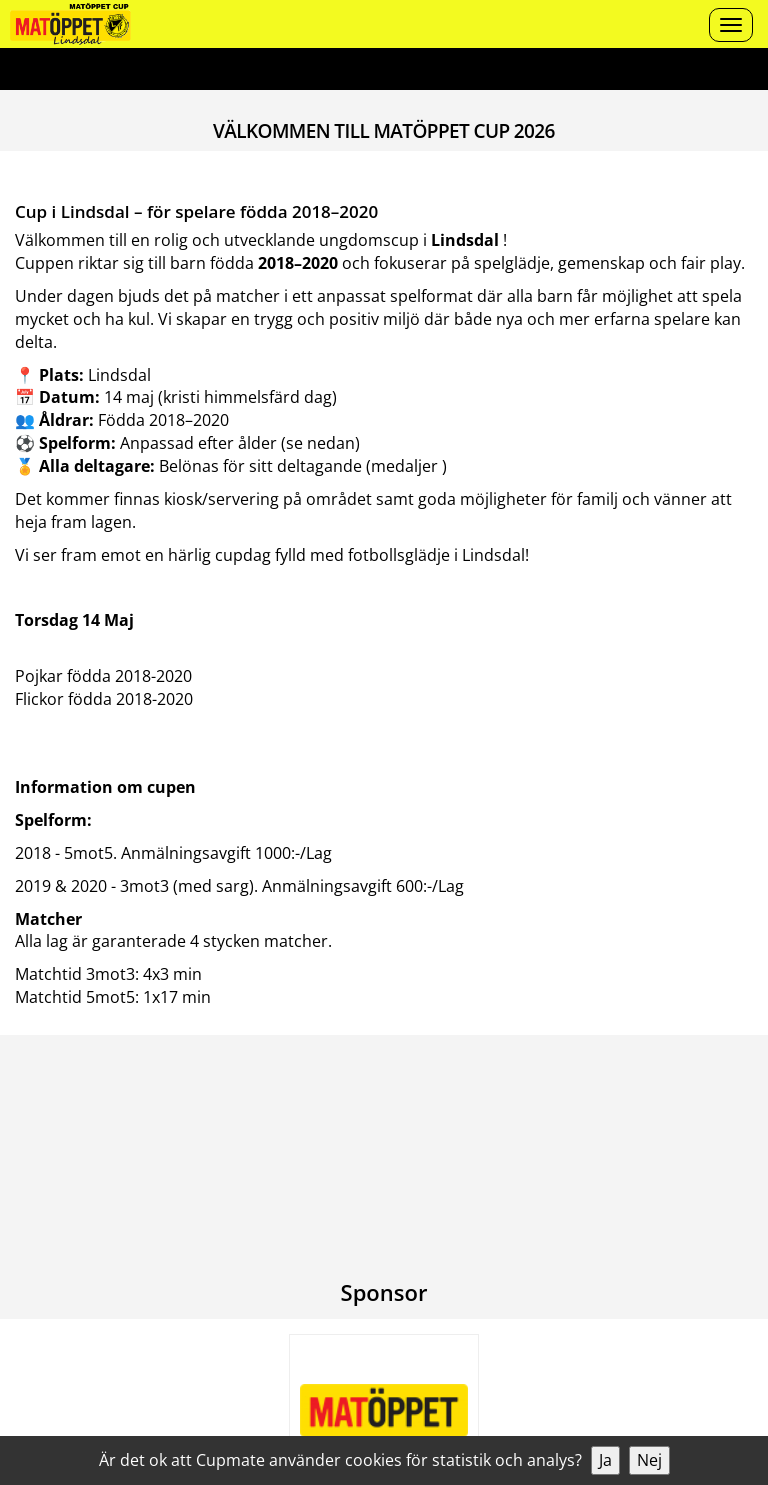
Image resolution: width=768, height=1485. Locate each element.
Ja (605, 1460)
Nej (649, 1460)
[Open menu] (731, 25)
